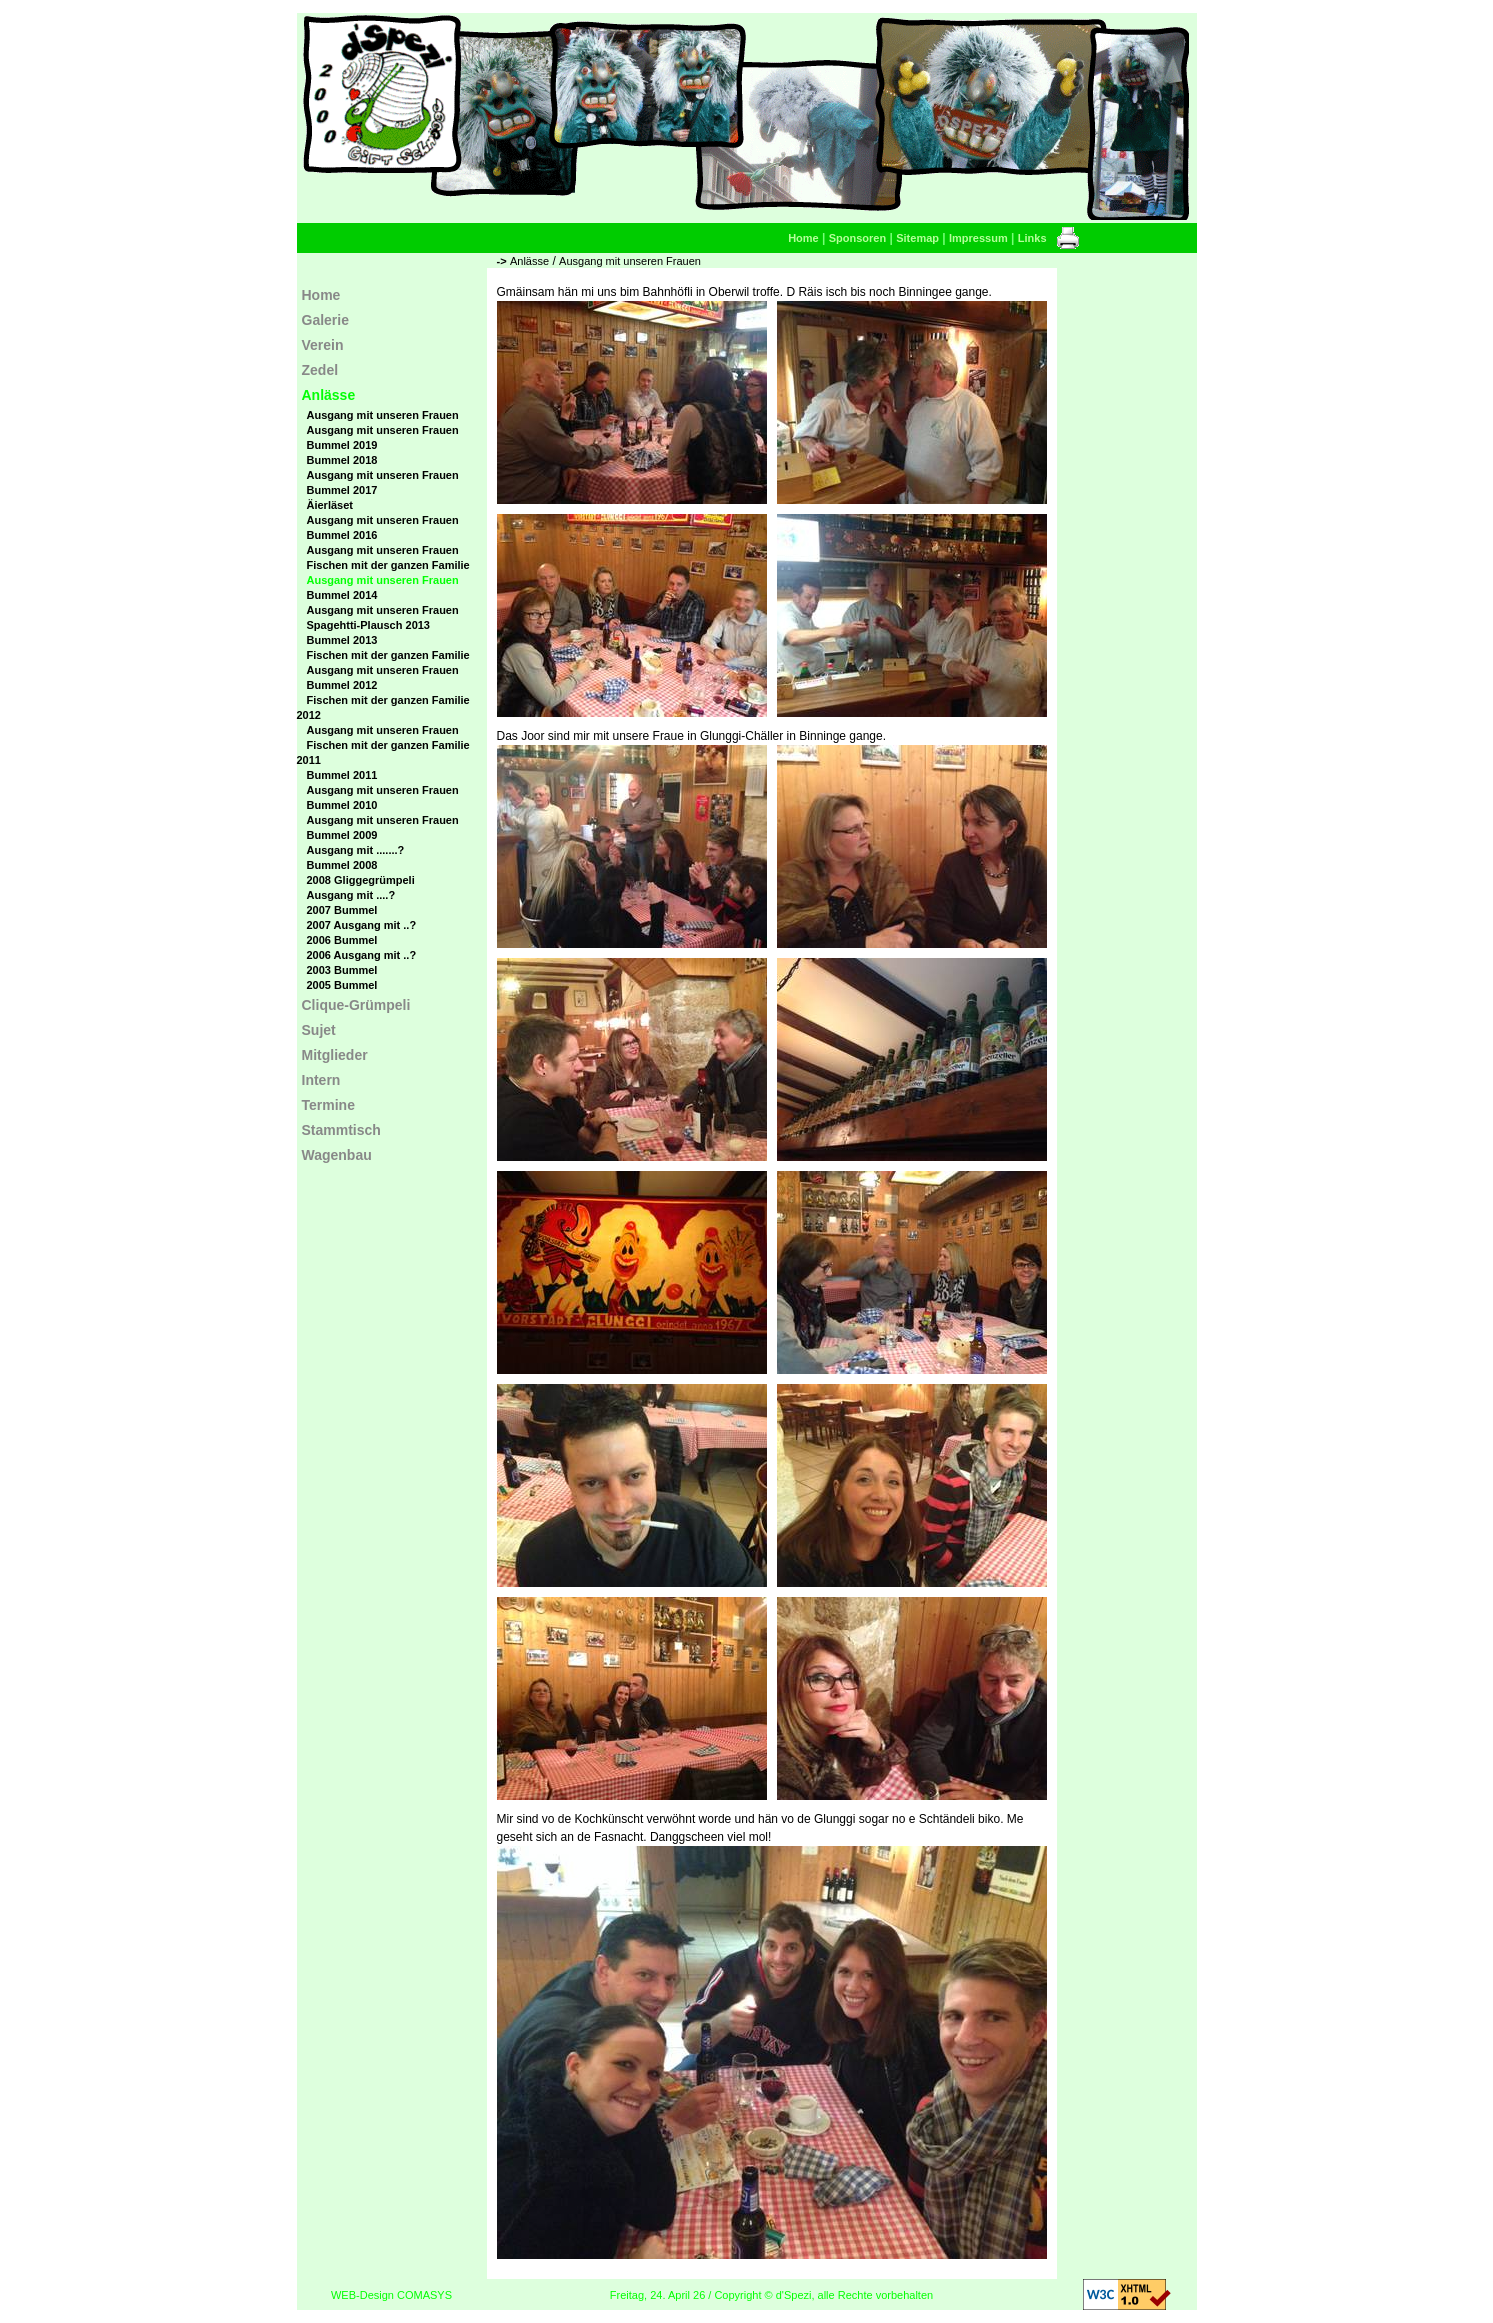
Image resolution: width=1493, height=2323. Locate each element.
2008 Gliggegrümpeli (361, 880)
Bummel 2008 (342, 865)
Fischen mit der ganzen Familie (388, 565)
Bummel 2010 (342, 805)
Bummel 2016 (342, 535)
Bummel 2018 (342, 460)
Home (803, 238)
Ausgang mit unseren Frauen (630, 261)
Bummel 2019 (342, 445)
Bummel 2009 (342, 835)
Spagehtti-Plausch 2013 (369, 625)
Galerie (325, 320)
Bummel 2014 (342, 595)
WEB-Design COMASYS (391, 2295)
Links (1032, 238)
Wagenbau (337, 1155)
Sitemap (917, 238)
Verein (323, 345)
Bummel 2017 (342, 490)
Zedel (320, 370)
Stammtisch (341, 1130)
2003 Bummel (342, 970)
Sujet (319, 1030)
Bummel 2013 (342, 640)
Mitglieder (335, 1055)
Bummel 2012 (342, 685)
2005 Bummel (342, 985)
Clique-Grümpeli (356, 1005)
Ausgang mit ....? (351, 895)
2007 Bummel (342, 910)
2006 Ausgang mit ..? (362, 955)
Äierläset (330, 505)
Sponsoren (857, 238)
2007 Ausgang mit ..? (362, 925)
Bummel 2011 (342, 775)
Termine (328, 1105)
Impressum (978, 238)
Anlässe (529, 261)
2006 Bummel (342, 940)
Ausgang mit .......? (356, 850)
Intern (321, 1080)
